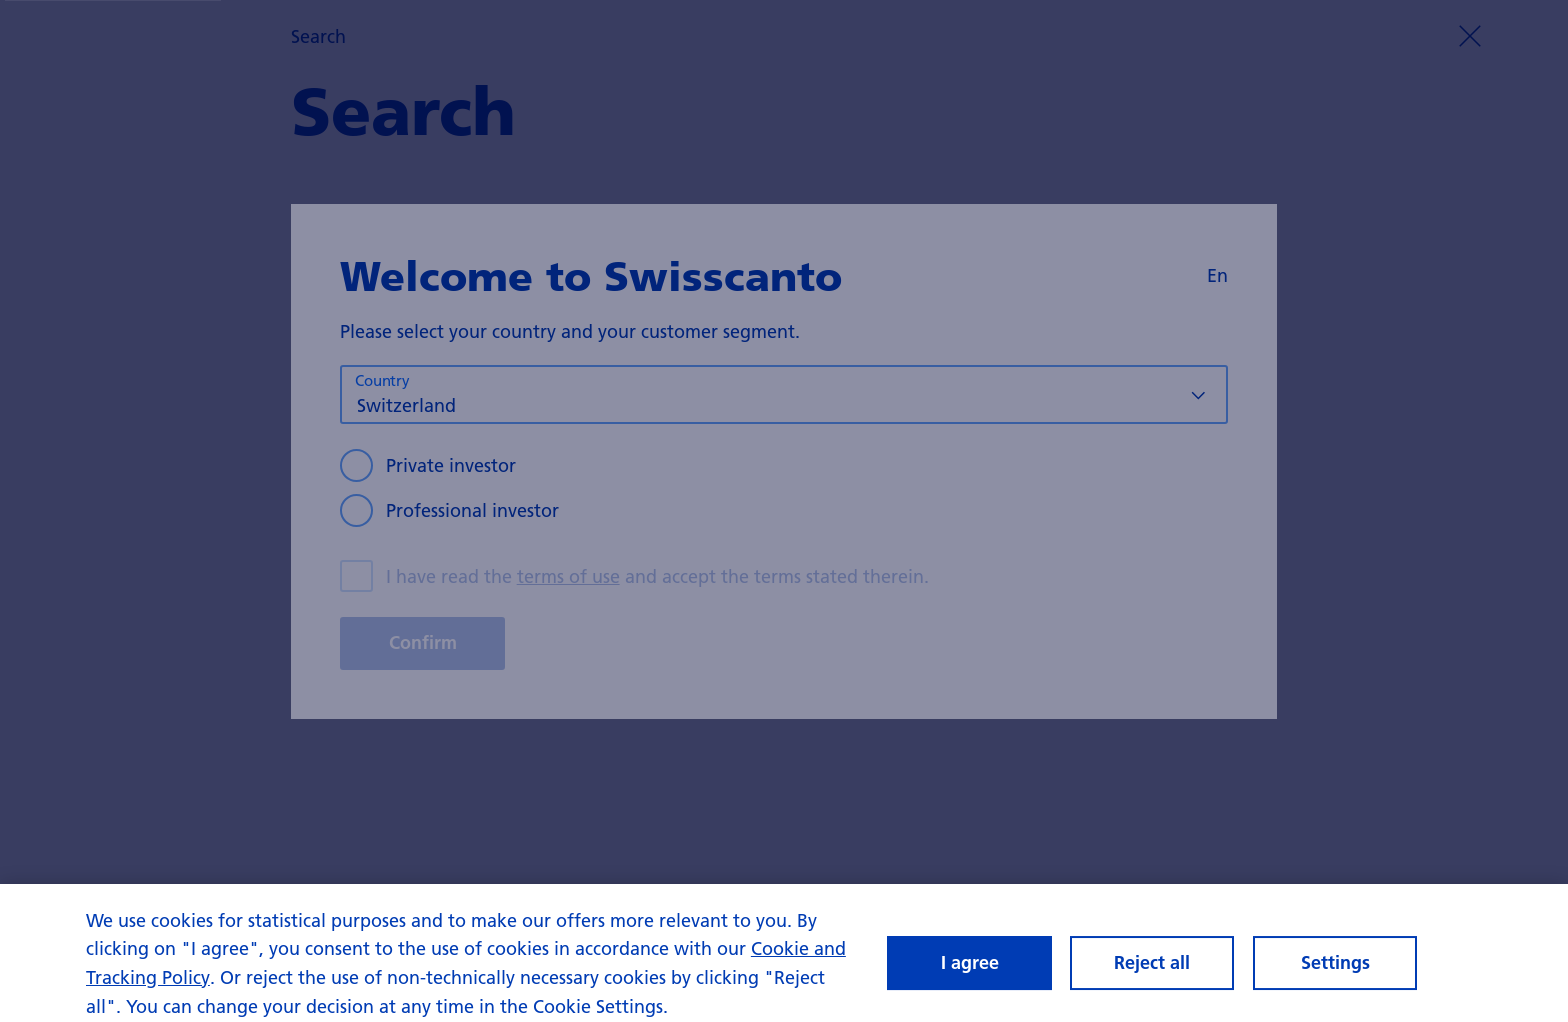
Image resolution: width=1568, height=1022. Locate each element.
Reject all (1152, 968)
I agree (970, 968)
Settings (1335, 968)
